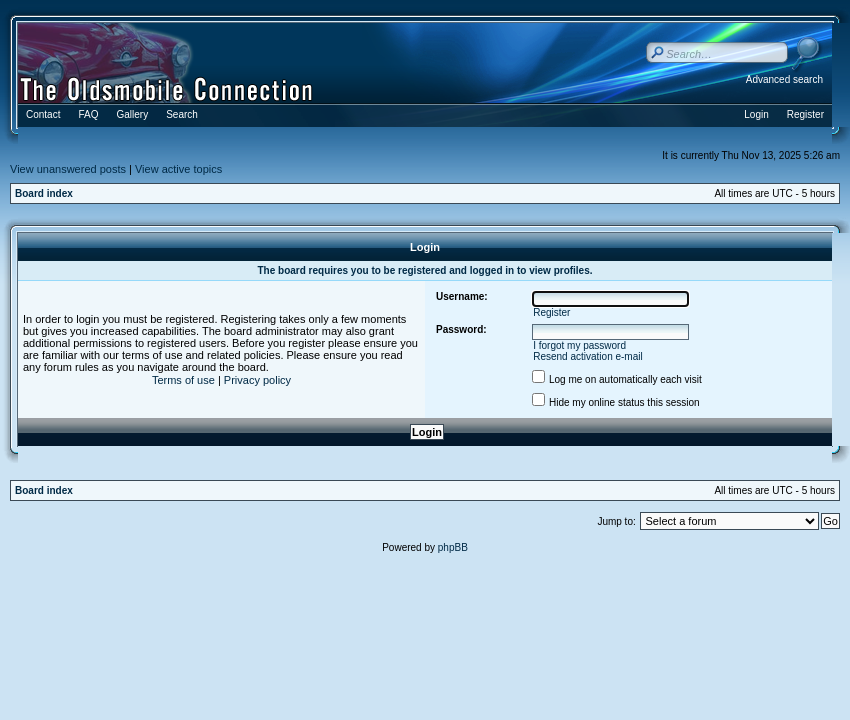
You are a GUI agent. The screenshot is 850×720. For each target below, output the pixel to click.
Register (551, 312)
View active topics (178, 169)
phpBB (453, 547)
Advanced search (784, 79)
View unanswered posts (68, 169)
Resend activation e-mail (588, 356)
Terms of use (183, 380)
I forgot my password (579, 345)
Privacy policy (257, 380)
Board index (44, 193)
